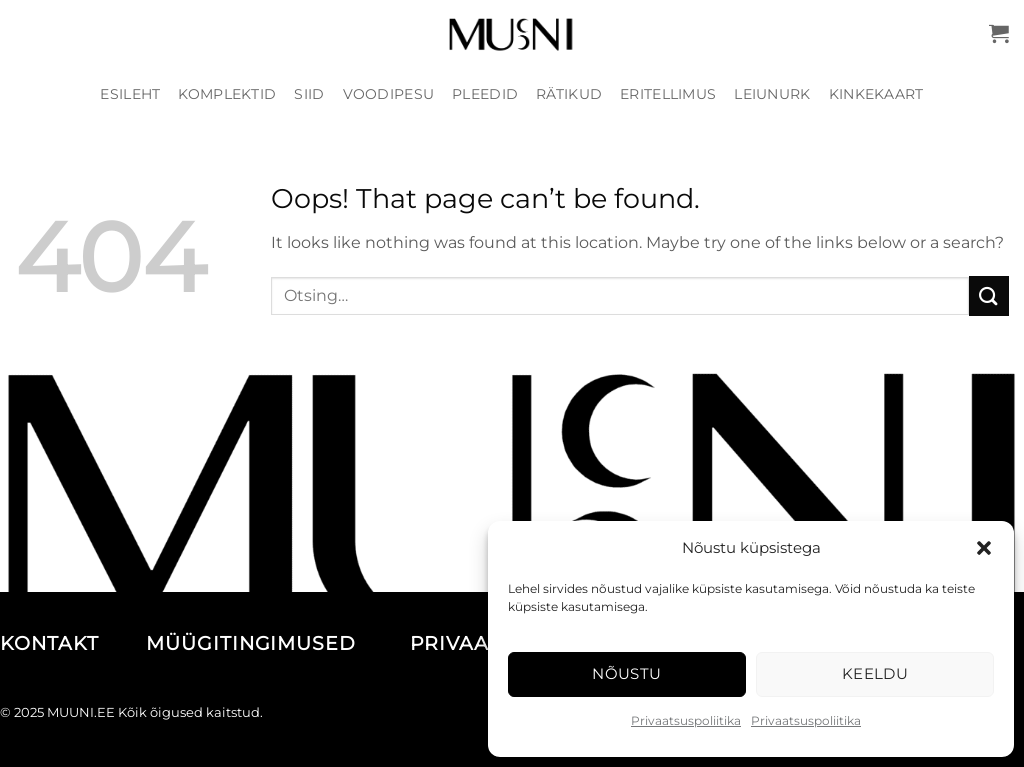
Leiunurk (772, 94)
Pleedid (485, 94)
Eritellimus (668, 94)
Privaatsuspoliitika (686, 720)
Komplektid (227, 94)
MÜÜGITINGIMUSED (274, 643)
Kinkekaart (876, 94)
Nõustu (627, 673)
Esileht (130, 94)
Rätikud (569, 94)
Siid (309, 94)
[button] (984, 548)
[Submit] (989, 295)
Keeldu (875, 673)
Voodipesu (389, 94)
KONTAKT (70, 643)
